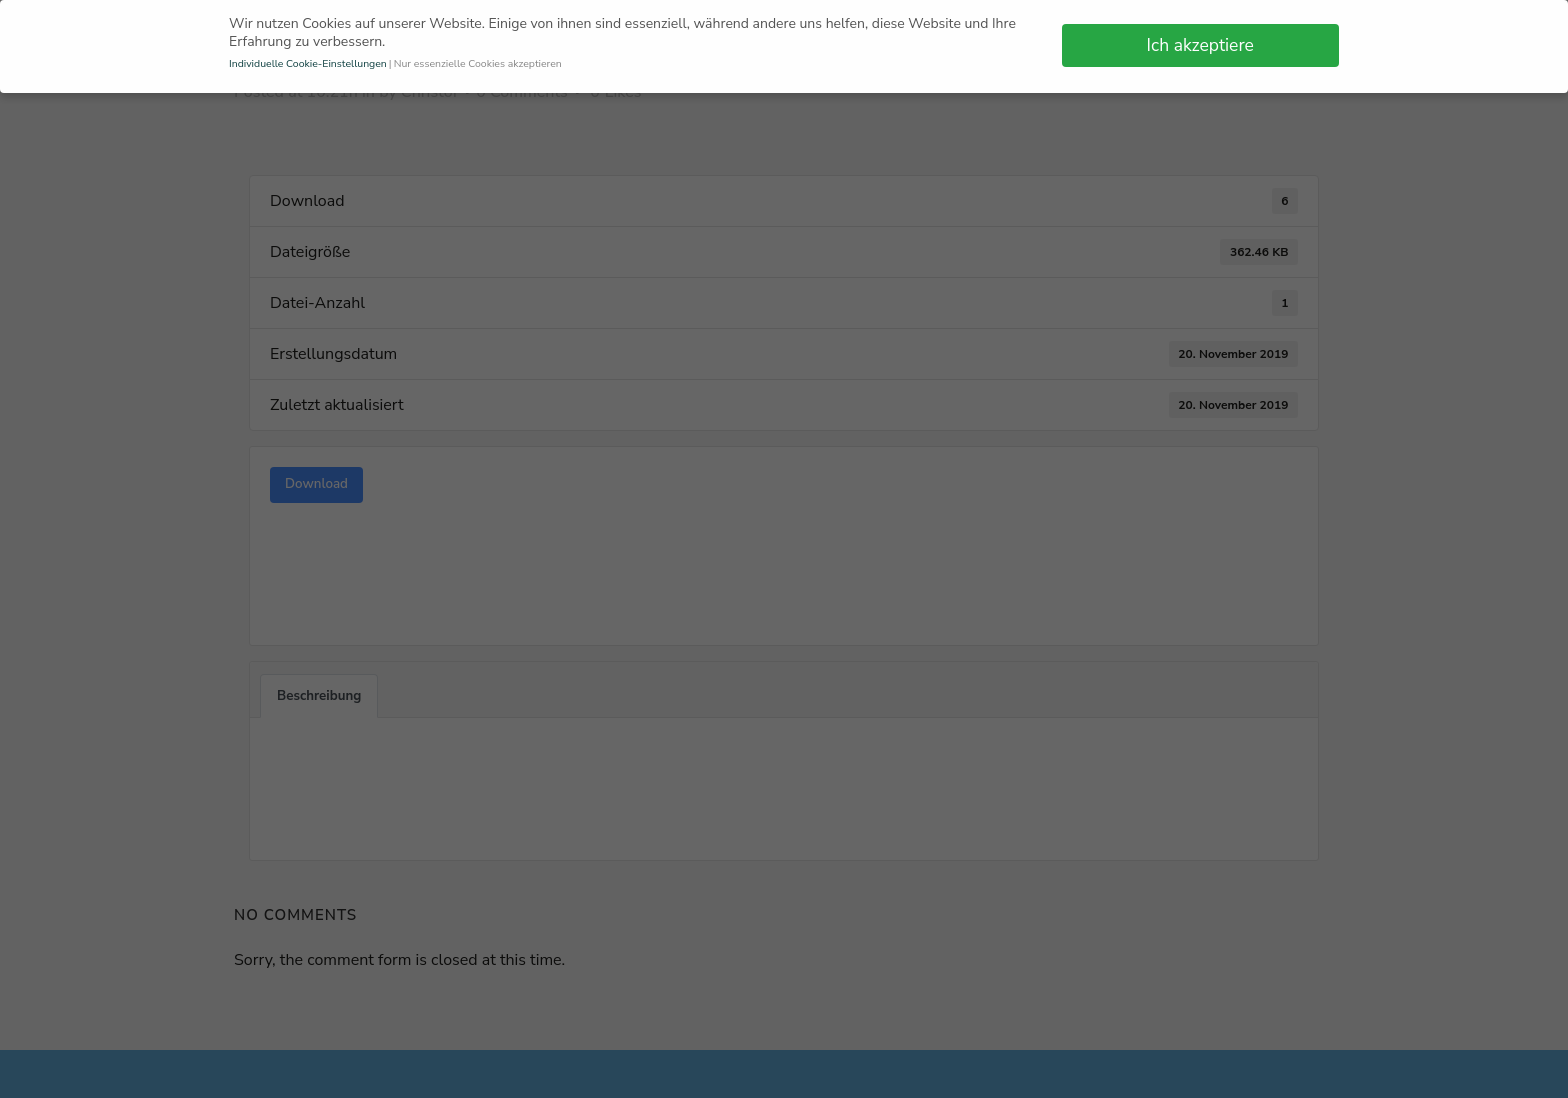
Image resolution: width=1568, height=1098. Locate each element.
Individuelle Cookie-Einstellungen (308, 57)
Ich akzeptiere (1200, 39)
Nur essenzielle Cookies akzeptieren (478, 57)
